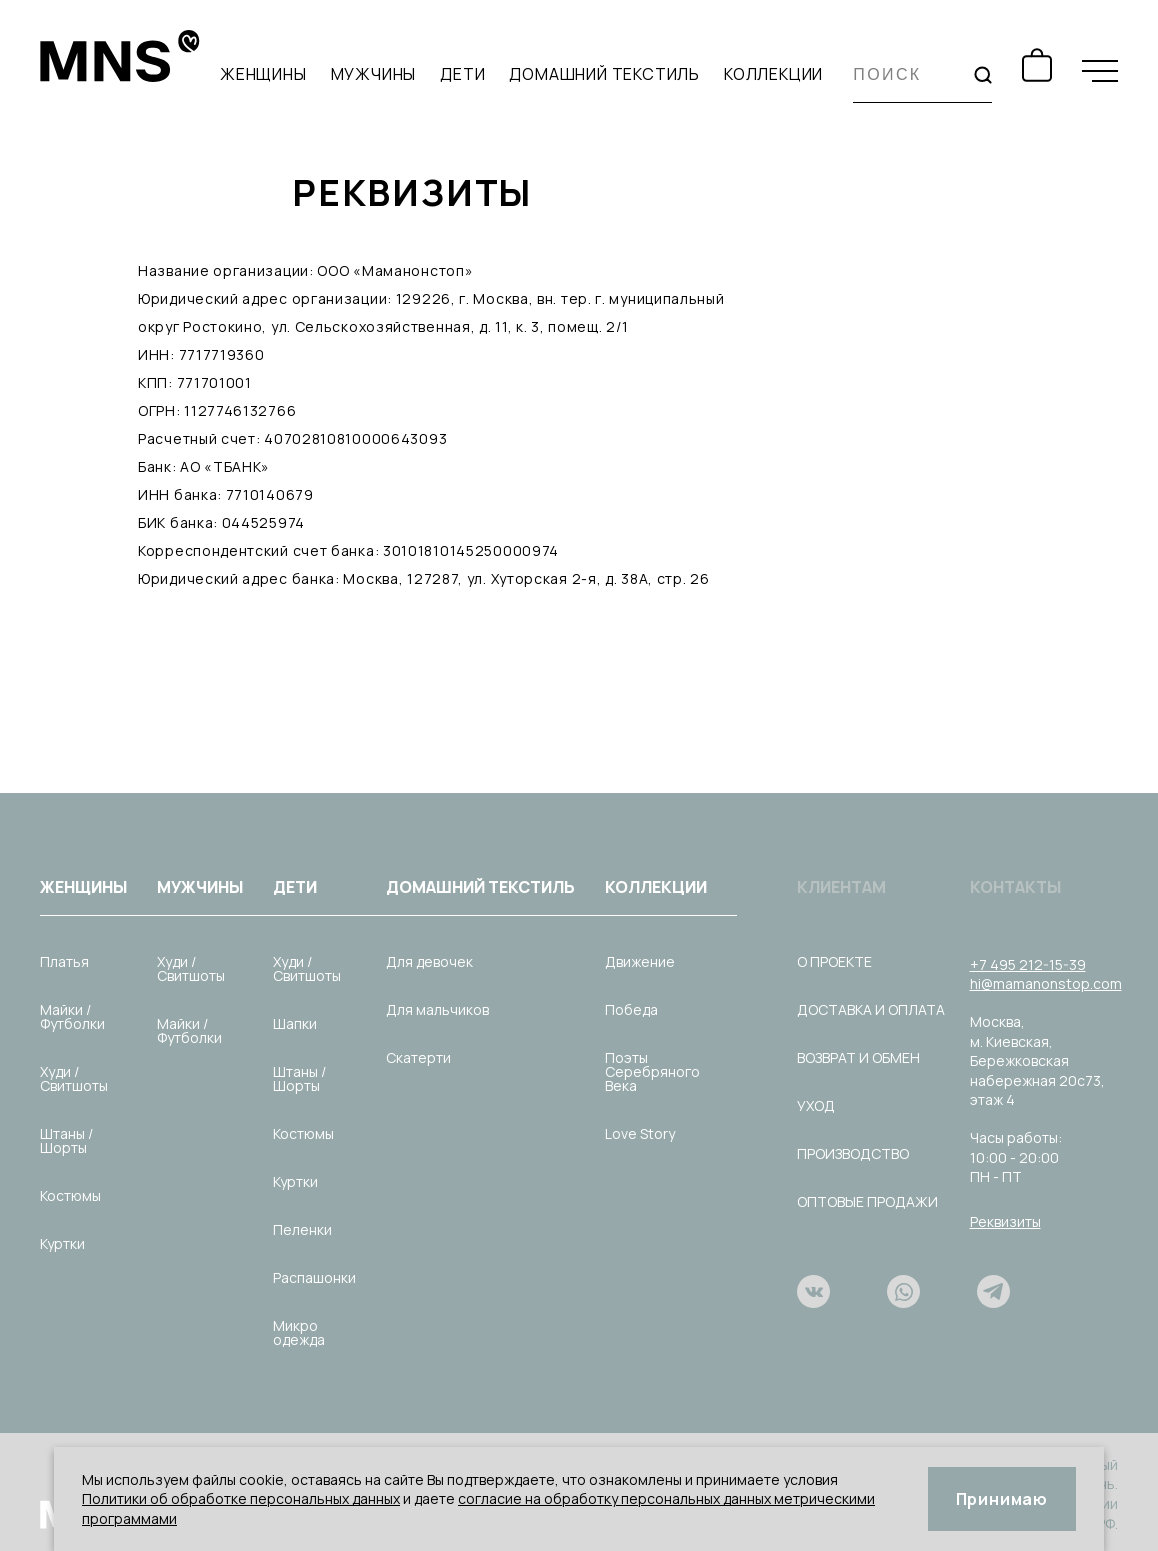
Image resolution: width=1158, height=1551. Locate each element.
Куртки (62, 1243)
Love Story (640, 1133)
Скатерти (418, 1057)
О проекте (834, 961)
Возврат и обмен (858, 1057)
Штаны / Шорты (66, 1140)
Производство (853, 1153)
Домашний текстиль (604, 74)
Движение (640, 961)
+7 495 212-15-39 (1028, 964)
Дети (462, 74)
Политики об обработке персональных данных (241, 1498)
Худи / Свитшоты (74, 1078)
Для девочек (429, 961)
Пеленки (302, 1229)
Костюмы (70, 1195)
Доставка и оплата (871, 1009)
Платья (64, 961)
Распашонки (314, 1277)
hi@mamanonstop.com (1046, 983)
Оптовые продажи (867, 1201)
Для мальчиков (437, 1009)
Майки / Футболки (72, 1016)
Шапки (295, 1023)
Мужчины (374, 74)
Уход (816, 1105)
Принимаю (1002, 1499)
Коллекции (773, 74)
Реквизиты (1005, 1221)
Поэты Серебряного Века (652, 1071)
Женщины (263, 74)
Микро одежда (299, 1332)
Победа (631, 1009)
